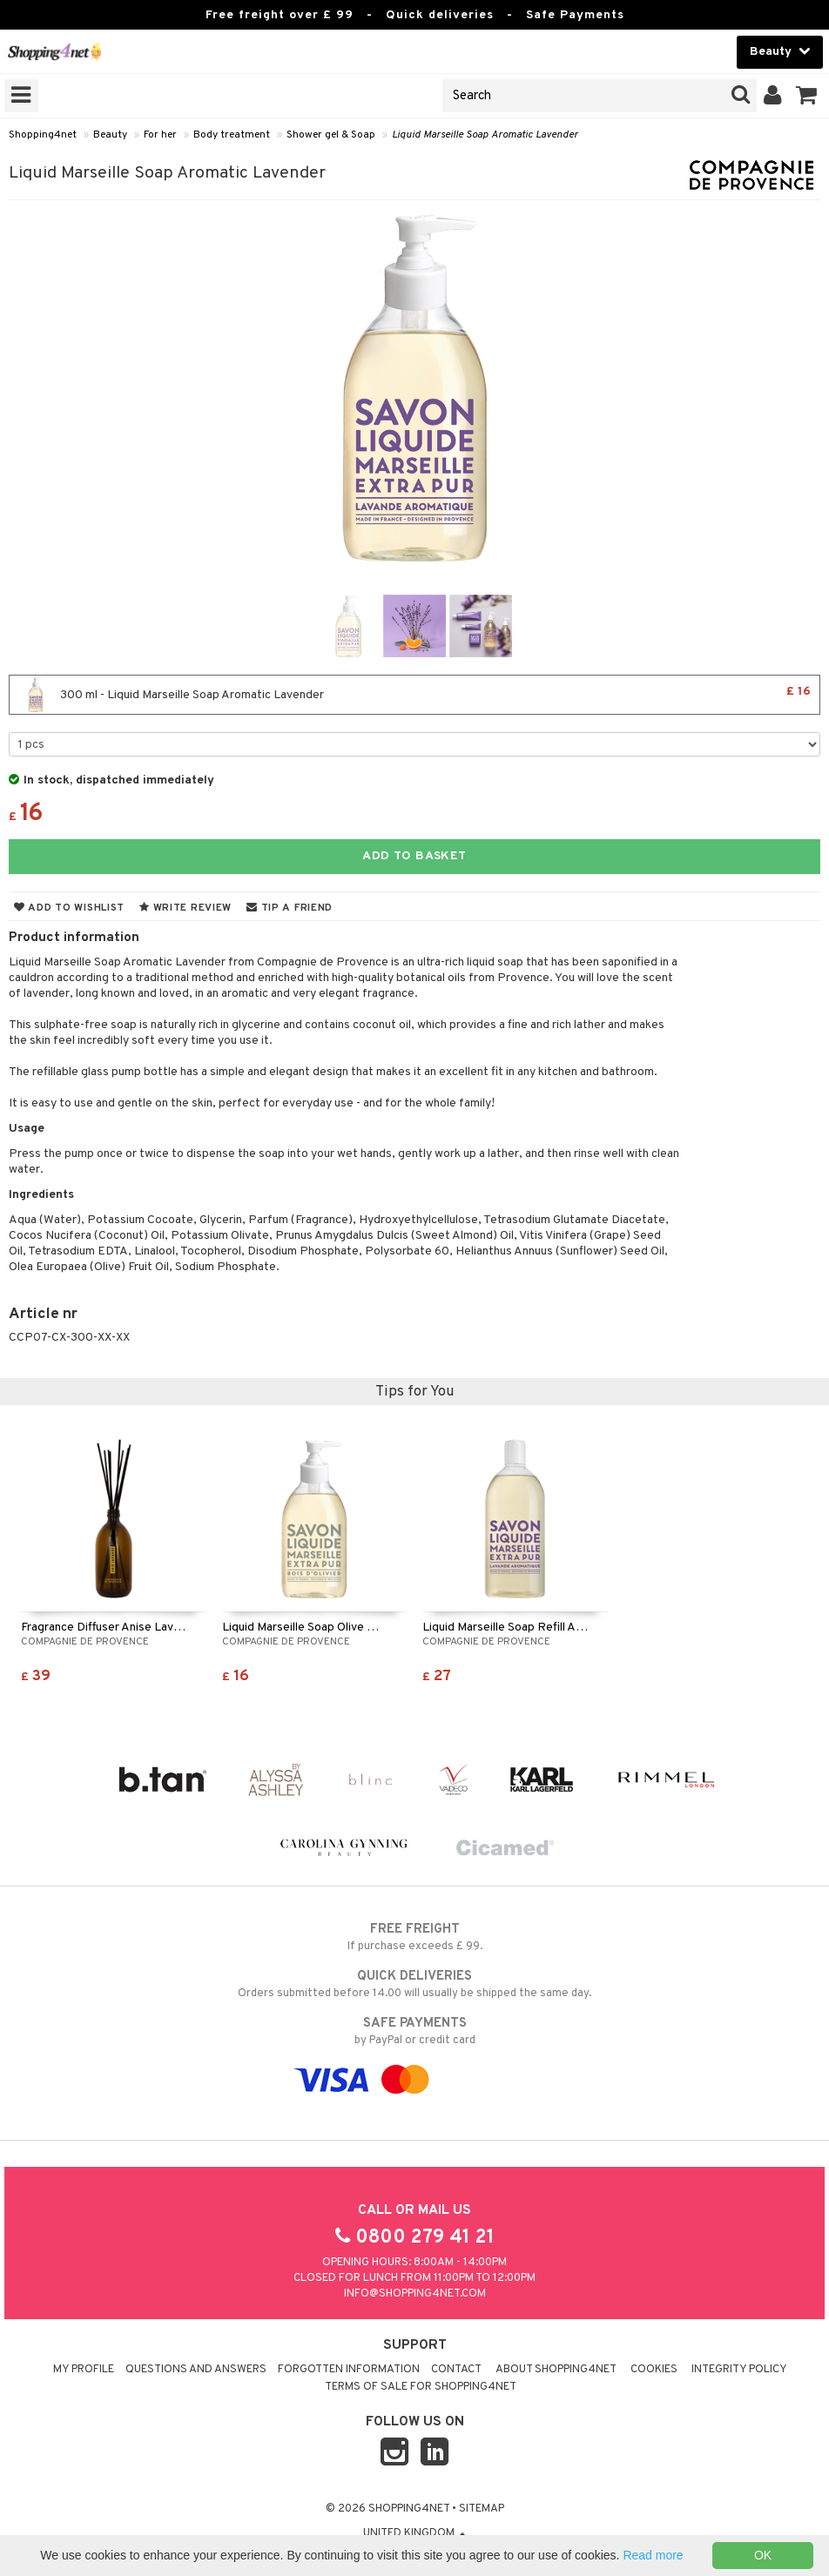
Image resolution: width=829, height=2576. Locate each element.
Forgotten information (349, 2370)
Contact (456, 2370)
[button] (807, 95)
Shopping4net (43, 135)
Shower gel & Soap (330, 135)
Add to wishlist (69, 908)
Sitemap (481, 2509)
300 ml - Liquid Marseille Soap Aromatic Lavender (414, 694)
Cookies (653, 2370)
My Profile (83, 2370)
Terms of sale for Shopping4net (420, 2387)
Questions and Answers (195, 2370)
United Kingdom (414, 2533)
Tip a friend (289, 908)
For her (160, 135)
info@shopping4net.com (415, 2294)
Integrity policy (739, 2370)
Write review (185, 908)
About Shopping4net (556, 2370)
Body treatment (231, 135)
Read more (653, 2555)
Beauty (110, 135)
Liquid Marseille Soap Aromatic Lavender (485, 135)
